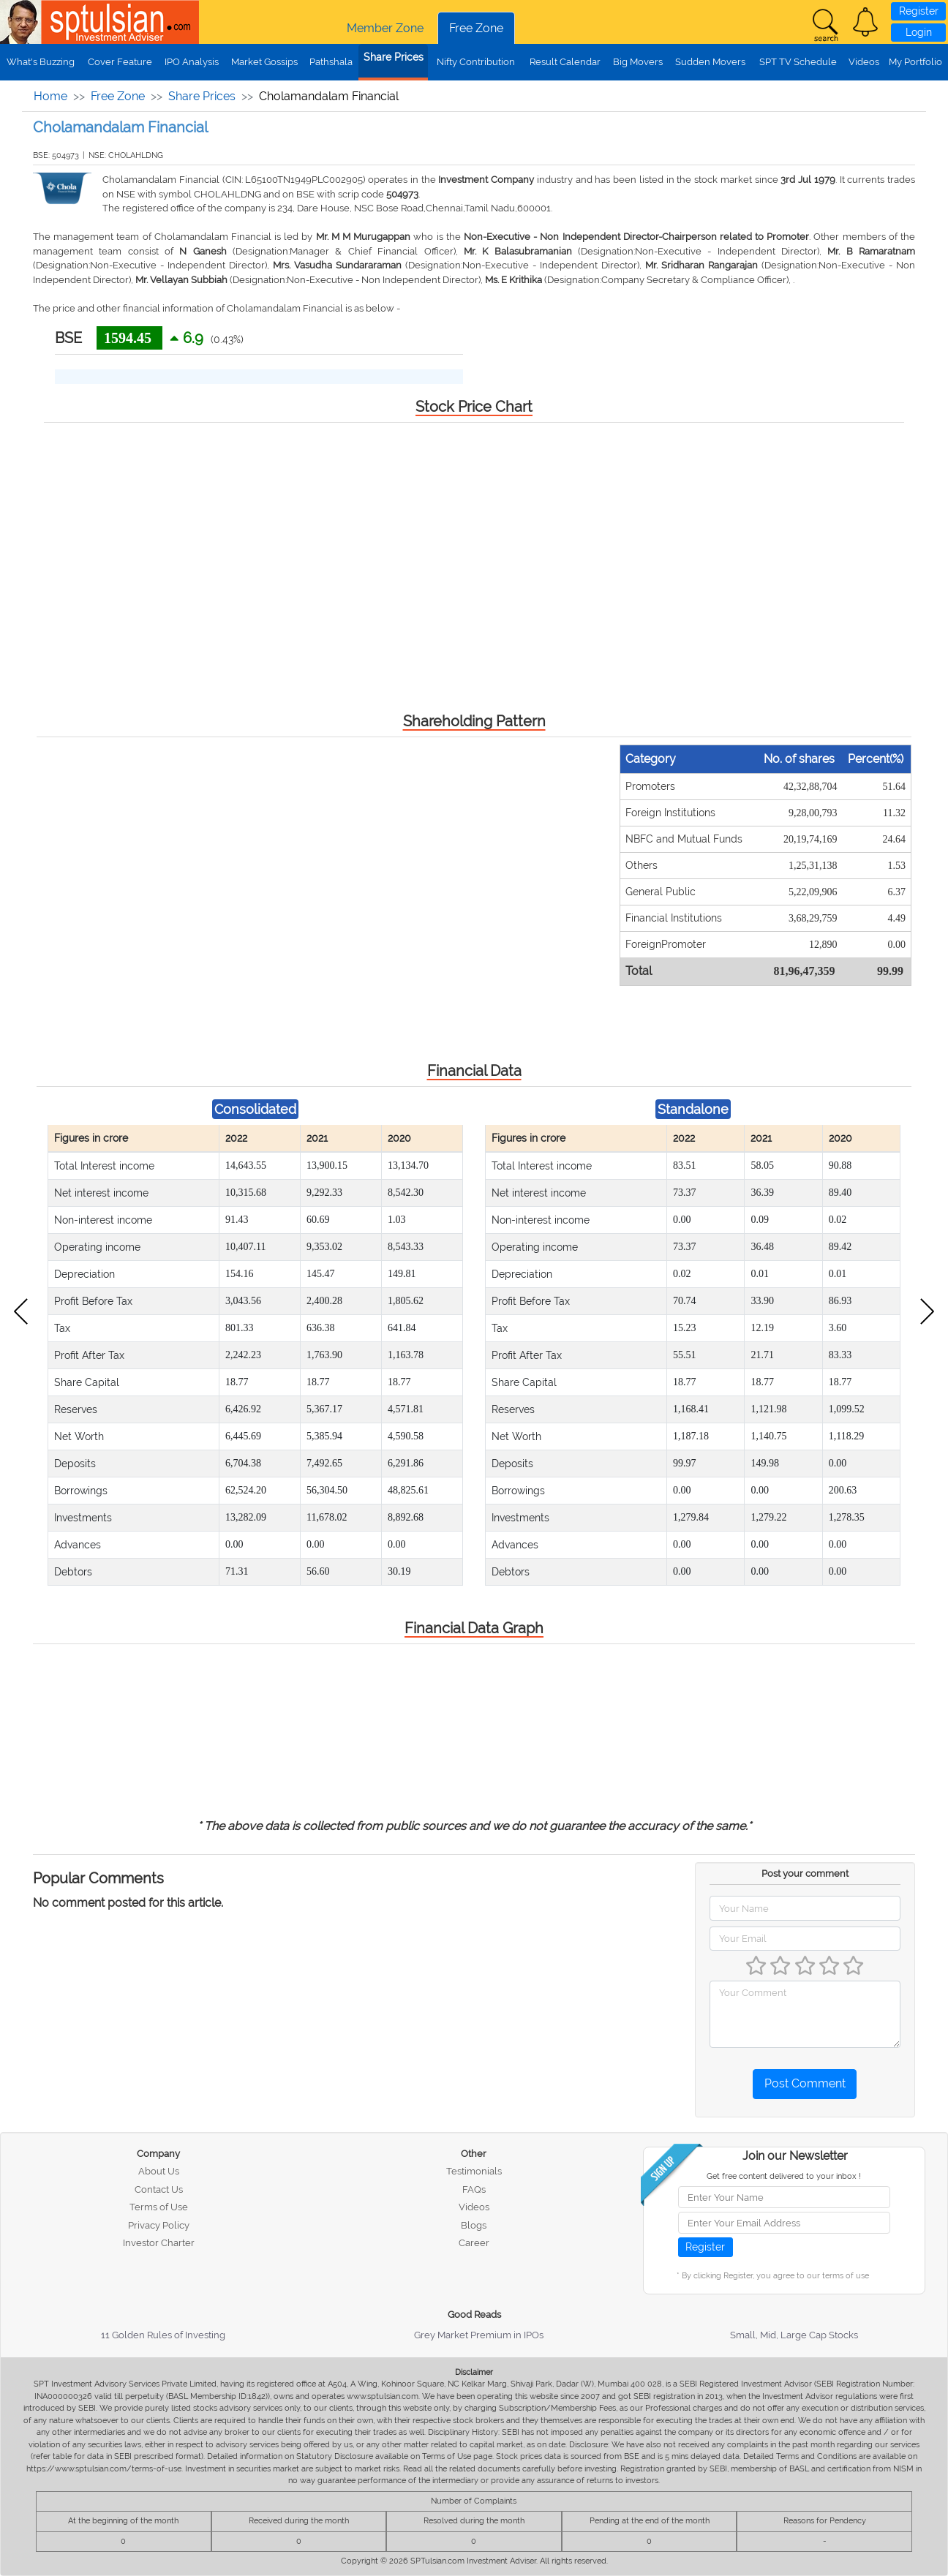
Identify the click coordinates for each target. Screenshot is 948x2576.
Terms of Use (158, 2207)
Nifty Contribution (476, 61)
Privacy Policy (158, 2225)
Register (918, 11)
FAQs (474, 2189)
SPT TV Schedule (798, 61)
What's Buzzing (41, 61)
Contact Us (159, 2189)
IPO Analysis (192, 61)
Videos (864, 61)
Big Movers (638, 61)
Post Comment (805, 2083)
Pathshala (331, 61)
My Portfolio (915, 61)
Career (474, 2242)
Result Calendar (565, 61)
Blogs (473, 2225)
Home (50, 96)
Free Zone (476, 28)
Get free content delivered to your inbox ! (784, 2176)
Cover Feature (120, 61)
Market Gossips (264, 61)
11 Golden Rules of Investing (163, 2335)
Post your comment (805, 1873)
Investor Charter (159, 2242)
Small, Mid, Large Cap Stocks (794, 2335)
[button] (865, 22)
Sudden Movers (710, 61)
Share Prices (394, 57)
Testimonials (474, 2171)
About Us (158, 2171)
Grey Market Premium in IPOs (478, 2335)
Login (919, 32)
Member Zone (385, 28)
